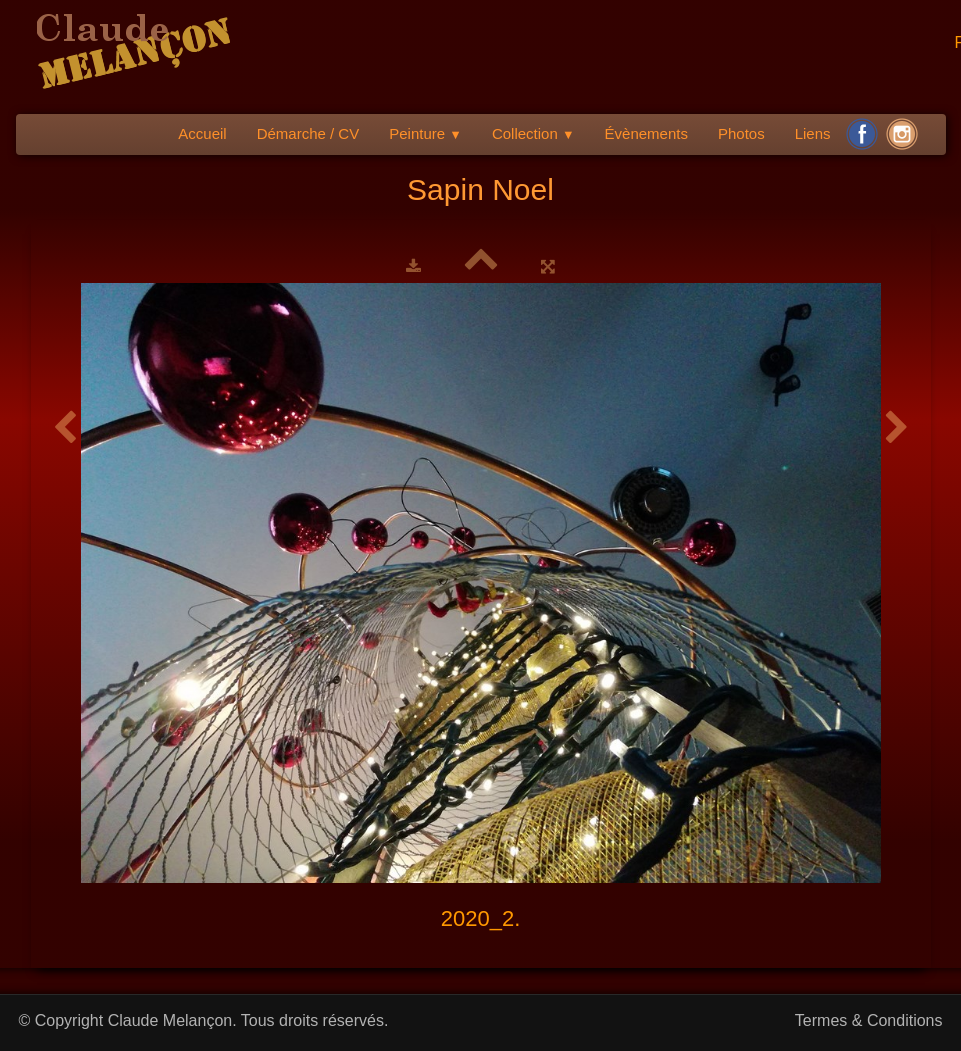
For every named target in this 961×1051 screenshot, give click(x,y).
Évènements (646, 133)
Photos (741, 133)
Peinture (425, 133)
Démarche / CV (308, 133)
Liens (813, 133)
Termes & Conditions (869, 1020)
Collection (533, 133)
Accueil (202, 133)
